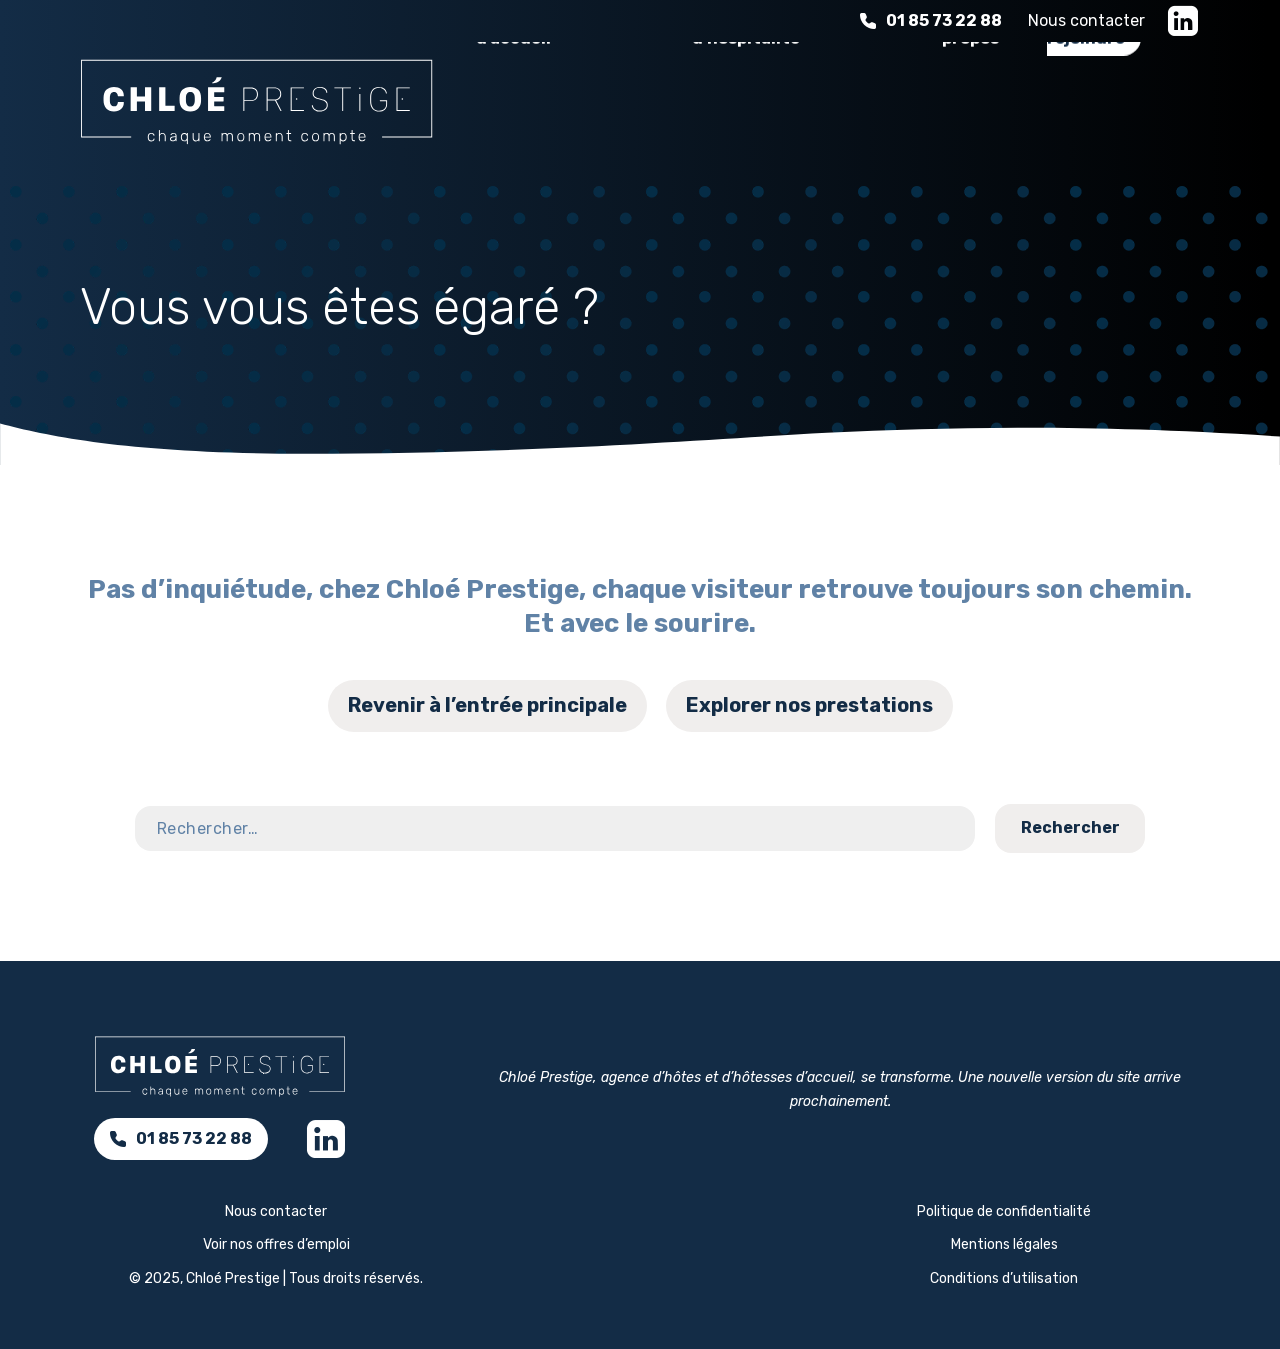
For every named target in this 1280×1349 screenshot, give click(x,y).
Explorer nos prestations (809, 705)
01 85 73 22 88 (931, 20)
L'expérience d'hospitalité (752, 113)
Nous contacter (1086, 20)
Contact (1204, 863)
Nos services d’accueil (536, 113)
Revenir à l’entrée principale (487, 705)
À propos (970, 113)
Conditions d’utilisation (1004, 1278)
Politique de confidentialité (1004, 1211)
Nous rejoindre (1086, 113)
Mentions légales (1004, 1244)
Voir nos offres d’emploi (276, 1244)
